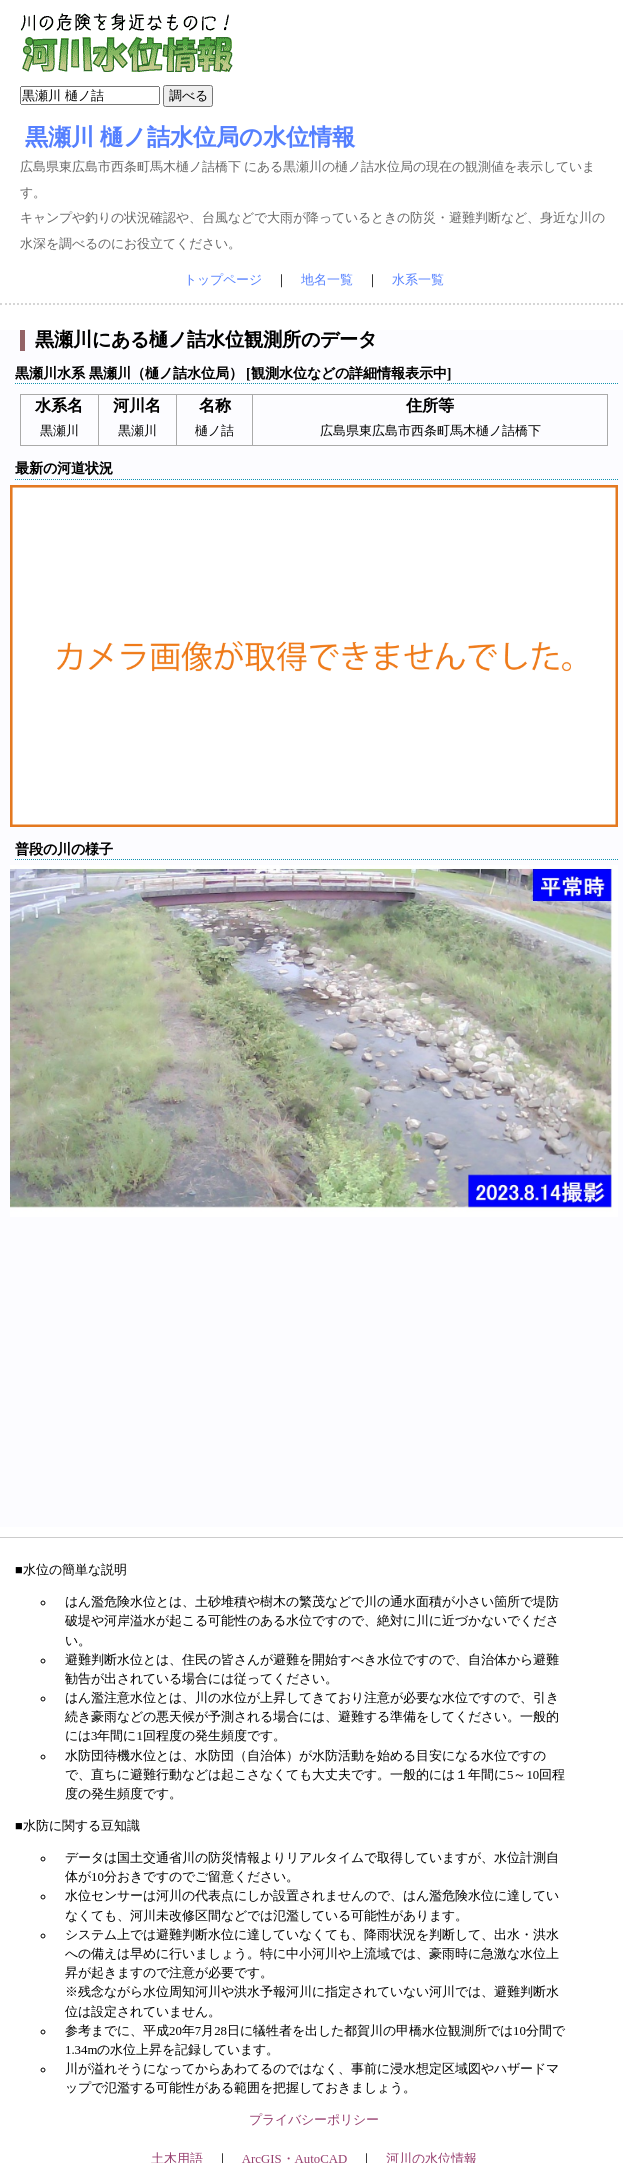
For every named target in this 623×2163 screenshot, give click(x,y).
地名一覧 (327, 280)
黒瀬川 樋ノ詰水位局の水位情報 (190, 137)
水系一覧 (418, 280)
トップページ (223, 280)
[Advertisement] (314, 1387)
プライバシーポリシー (314, 2120)
